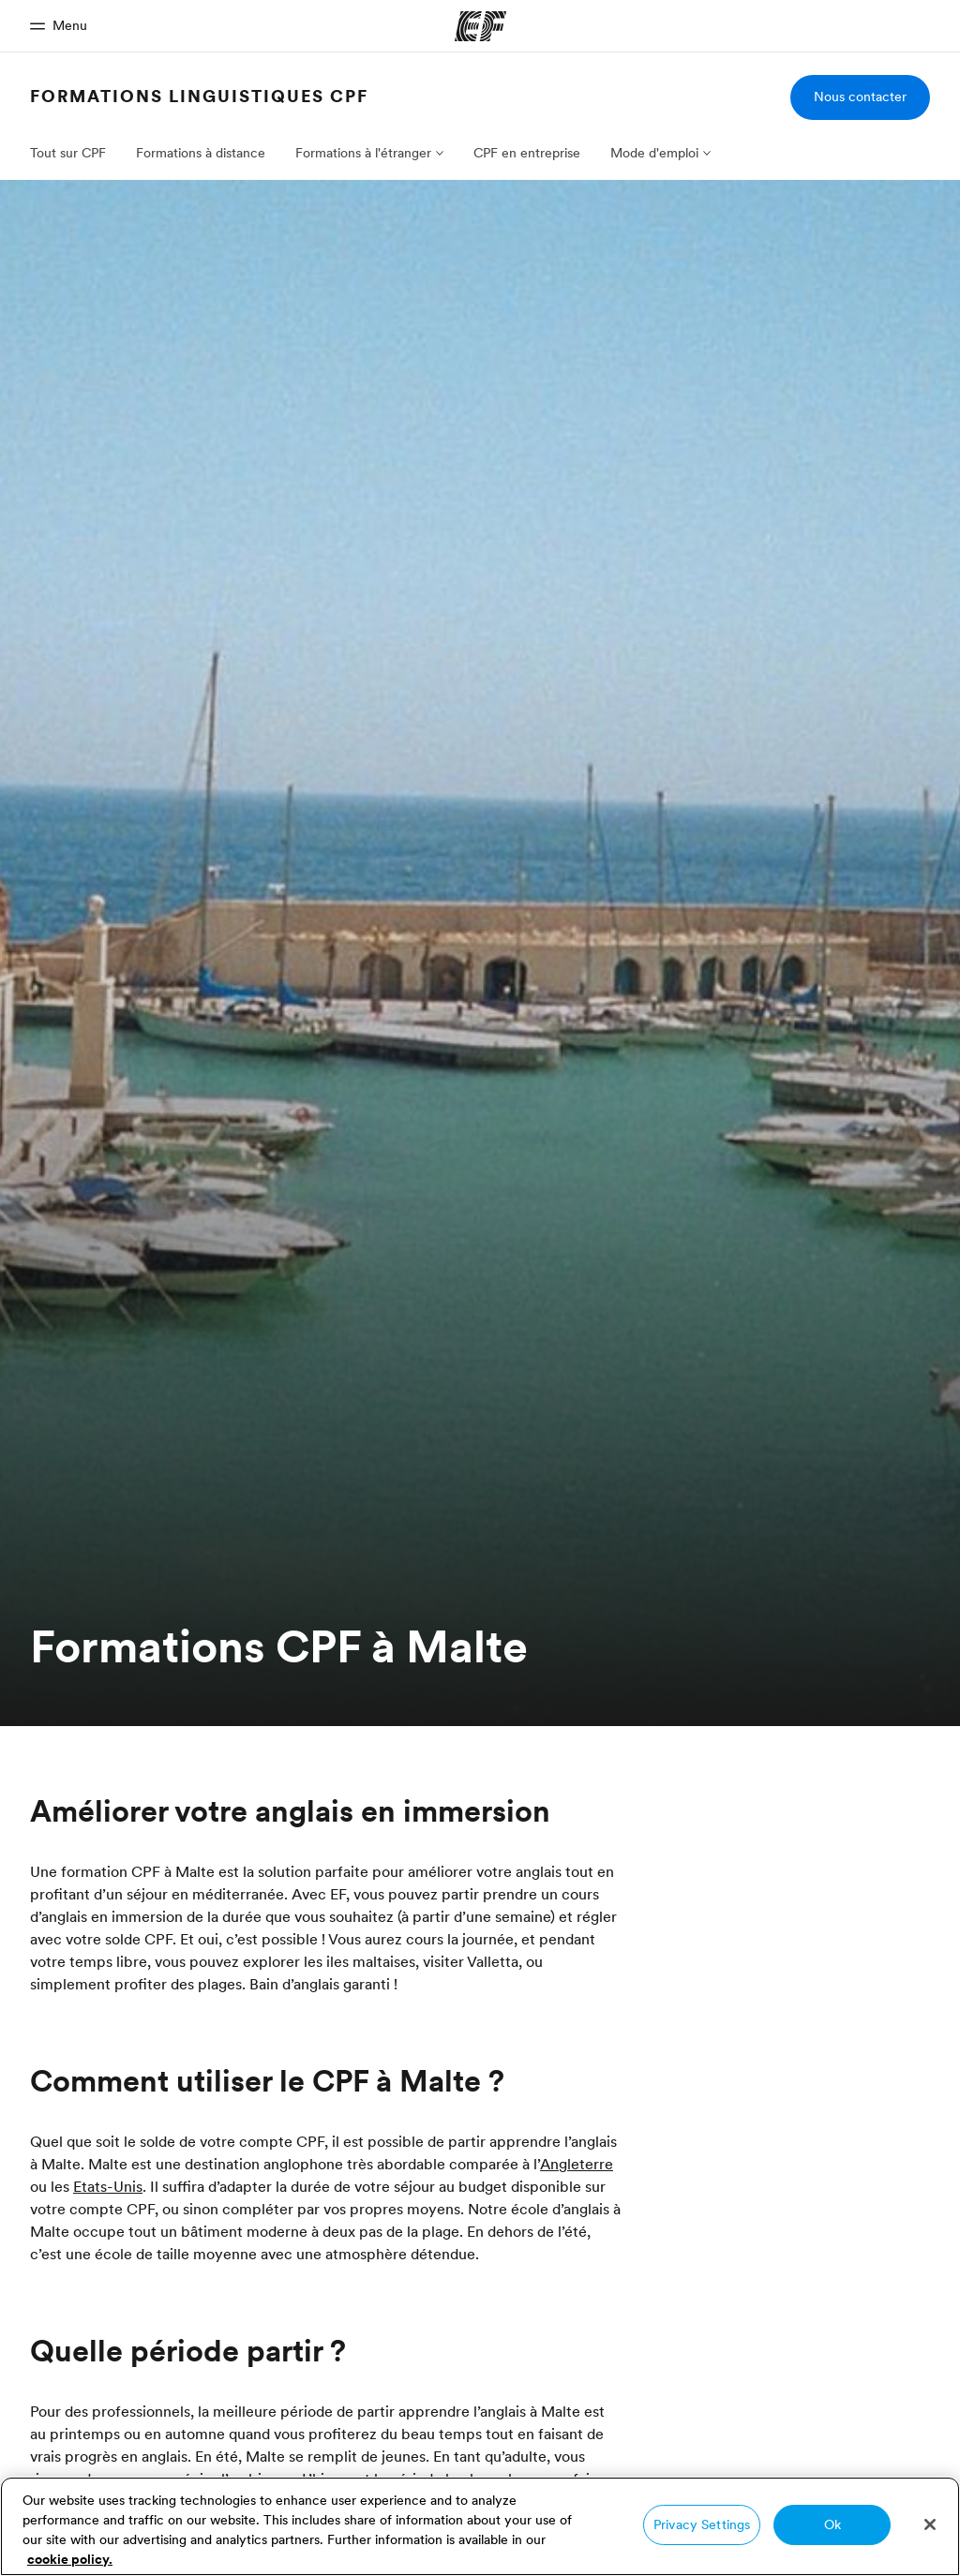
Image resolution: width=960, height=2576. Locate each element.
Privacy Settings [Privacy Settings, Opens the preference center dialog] (701, 2524)
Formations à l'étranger (363, 152)
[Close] (930, 2524)
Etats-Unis (107, 2186)
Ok (832, 2524)
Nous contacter (860, 96)
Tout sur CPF (68, 152)
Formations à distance (200, 152)
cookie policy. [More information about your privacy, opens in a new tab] (69, 2559)
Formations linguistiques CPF (199, 96)
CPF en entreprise (526, 152)
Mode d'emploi (654, 152)
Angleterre (576, 2163)
